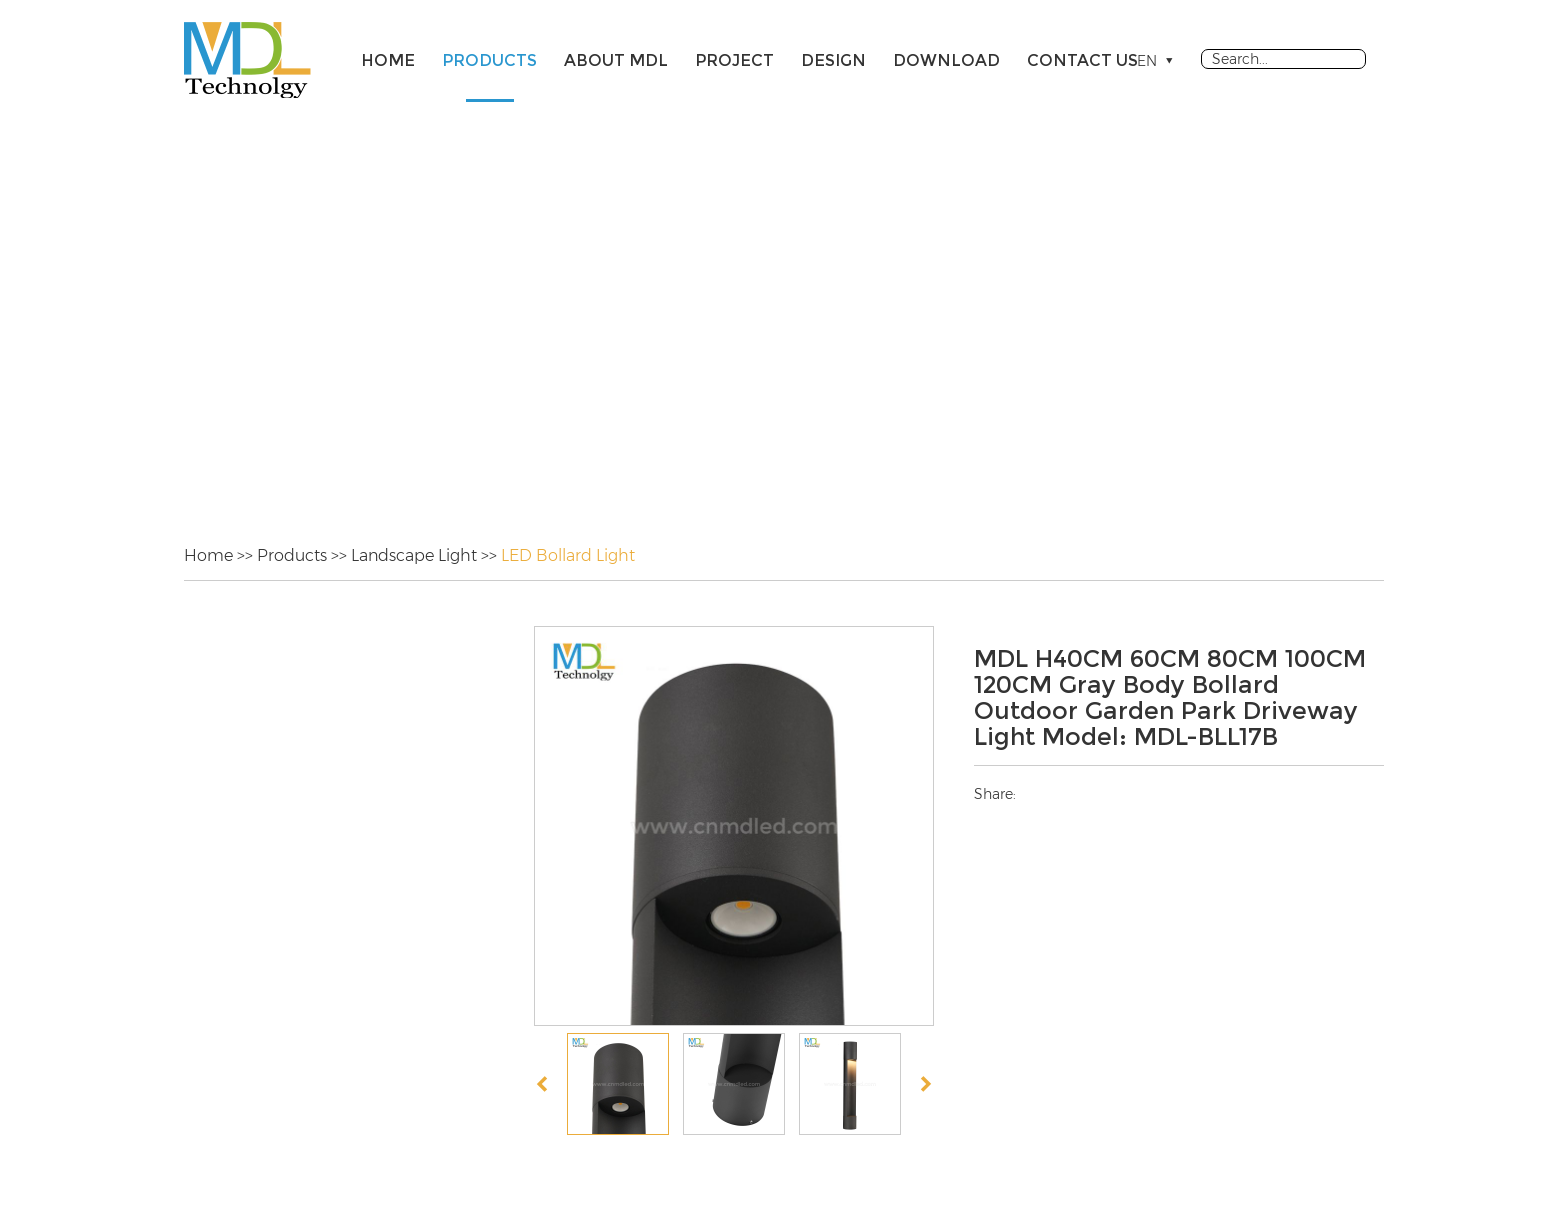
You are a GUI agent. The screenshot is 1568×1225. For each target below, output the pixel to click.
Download (946, 60)
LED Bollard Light (568, 555)
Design (833, 60)
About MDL (616, 60)
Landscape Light (414, 555)
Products (489, 60)
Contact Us (1082, 60)
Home (388, 60)
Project (734, 60)
